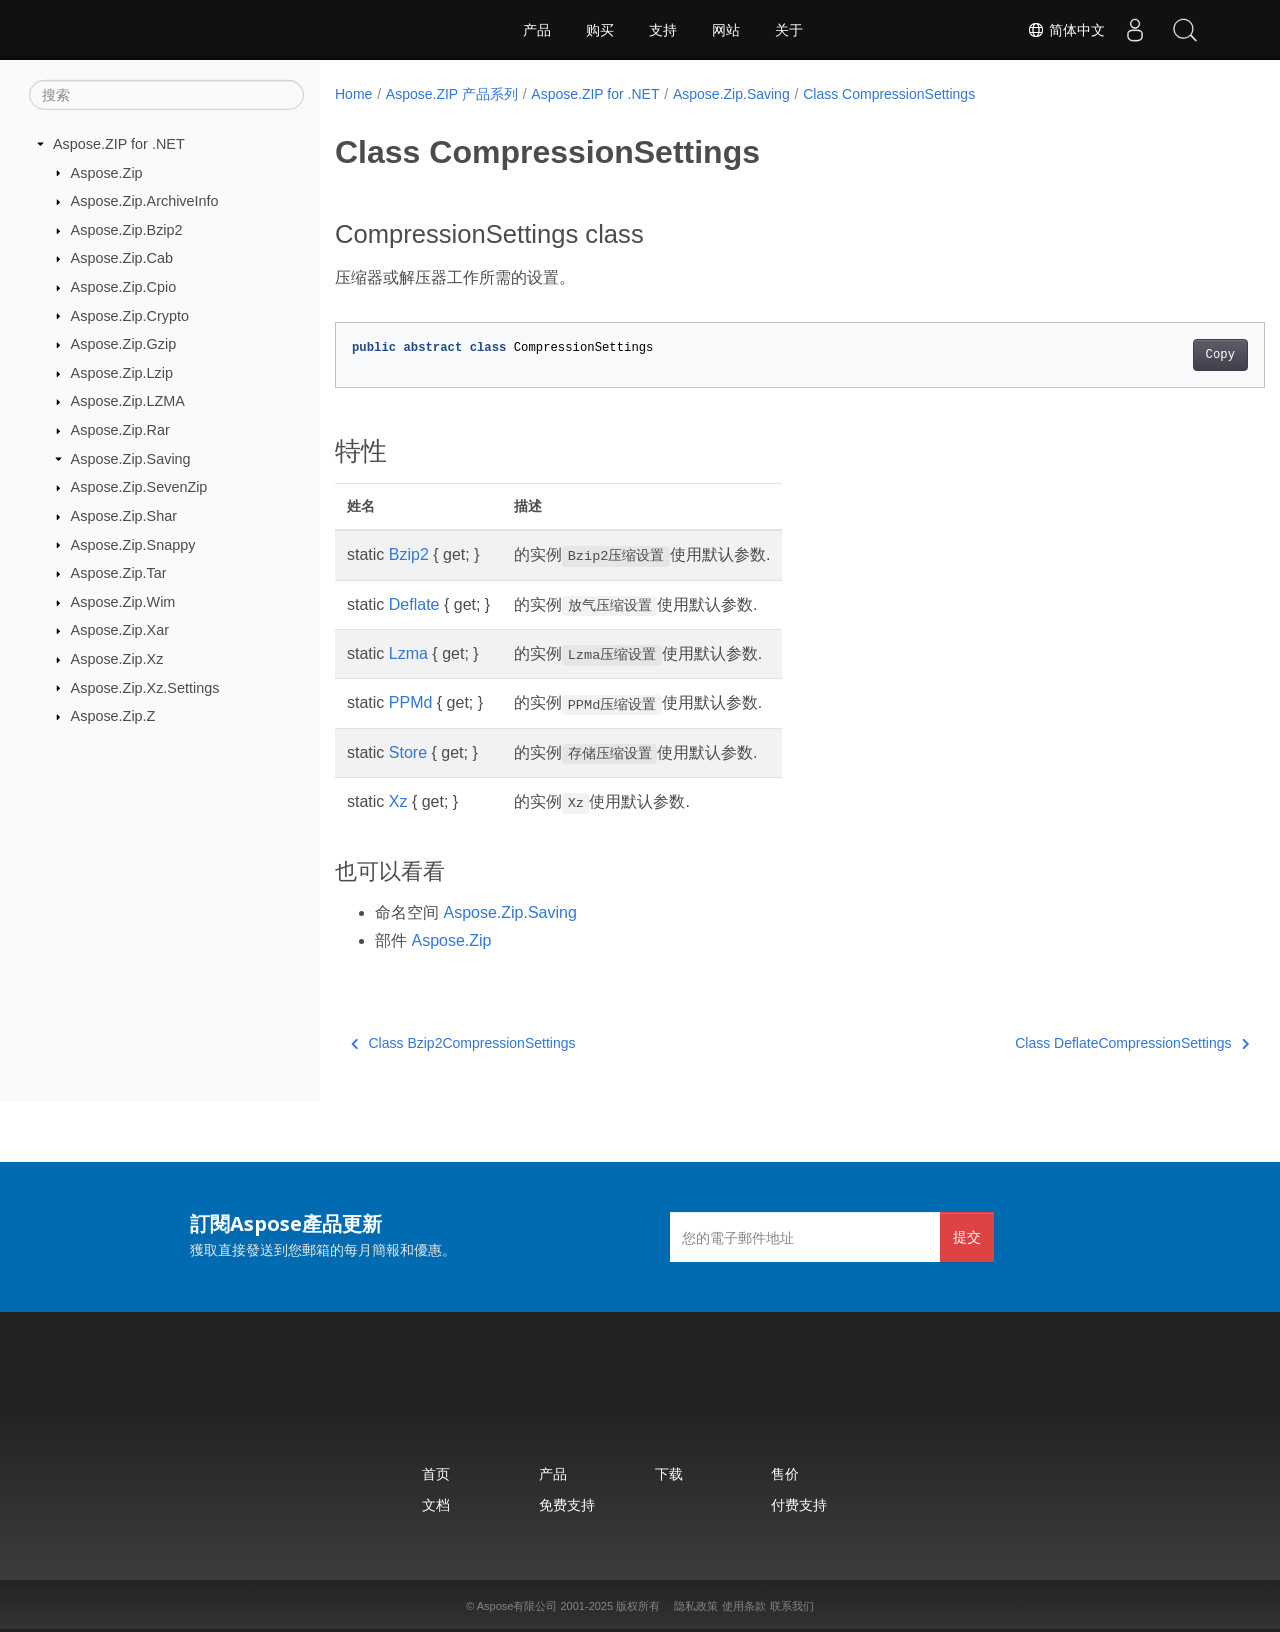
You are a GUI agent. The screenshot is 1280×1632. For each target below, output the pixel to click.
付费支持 (799, 1504)
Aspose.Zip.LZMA (128, 401)
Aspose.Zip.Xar (120, 630)
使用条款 (744, 1606)
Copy (1155, 355)
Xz (398, 801)
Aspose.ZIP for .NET (119, 144)
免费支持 (567, 1504)
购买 (600, 30)
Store (408, 752)
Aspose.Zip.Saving (131, 459)
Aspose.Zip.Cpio (124, 287)
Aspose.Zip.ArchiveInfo (145, 201)
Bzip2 (409, 554)
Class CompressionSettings (889, 94)
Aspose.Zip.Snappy (133, 544)
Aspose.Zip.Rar (120, 430)
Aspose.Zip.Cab (122, 258)
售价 (785, 1473)
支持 (663, 30)
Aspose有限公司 (517, 1606)
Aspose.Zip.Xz (117, 659)
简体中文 (1066, 30)
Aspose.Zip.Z (113, 716)
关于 (789, 30)
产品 (537, 30)
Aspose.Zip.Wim (123, 602)
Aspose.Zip (107, 172)
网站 (726, 30)
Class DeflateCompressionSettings (1068, 1043)
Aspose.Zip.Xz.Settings (145, 687)
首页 (436, 1473)
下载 (669, 1473)
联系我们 (792, 1606)
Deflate (414, 604)
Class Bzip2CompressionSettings (463, 1043)
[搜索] (166, 95)
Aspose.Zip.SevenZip (139, 487)
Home (353, 94)
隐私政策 (696, 1606)
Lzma (408, 653)
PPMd (411, 702)
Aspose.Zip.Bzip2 (127, 230)
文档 (436, 1504)
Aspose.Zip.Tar (119, 573)
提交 (967, 1236)
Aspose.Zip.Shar (124, 516)
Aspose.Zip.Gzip (124, 344)
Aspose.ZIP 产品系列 (452, 94)
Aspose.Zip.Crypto (130, 315)
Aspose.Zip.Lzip (122, 373)
